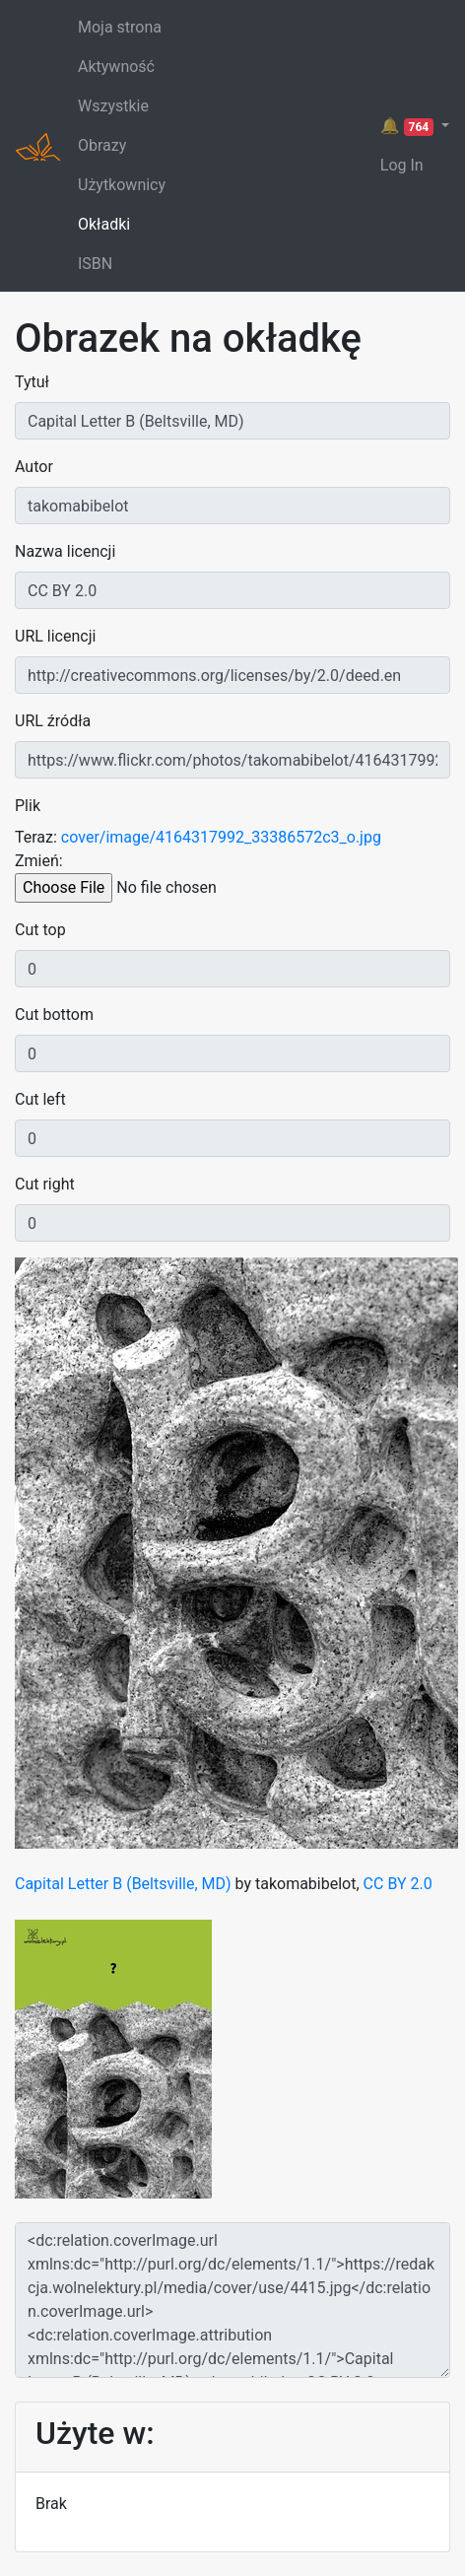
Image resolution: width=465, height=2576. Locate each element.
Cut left (40, 1099)
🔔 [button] (408, 126)
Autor (34, 466)
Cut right (45, 1184)
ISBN (95, 263)
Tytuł (32, 382)
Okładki (104, 224)
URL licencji (55, 636)
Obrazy (102, 145)
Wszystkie (113, 106)
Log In (402, 165)
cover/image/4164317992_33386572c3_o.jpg (221, 837)
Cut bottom (54, 1014)
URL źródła (53, 721)
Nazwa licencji (65, 551)
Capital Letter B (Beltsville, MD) (123, 1883)
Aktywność (116, 66)
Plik (27, 805)
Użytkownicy (122, 184)
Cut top (40, 929)
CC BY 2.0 (398, 1883)
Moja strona (120, 27)
